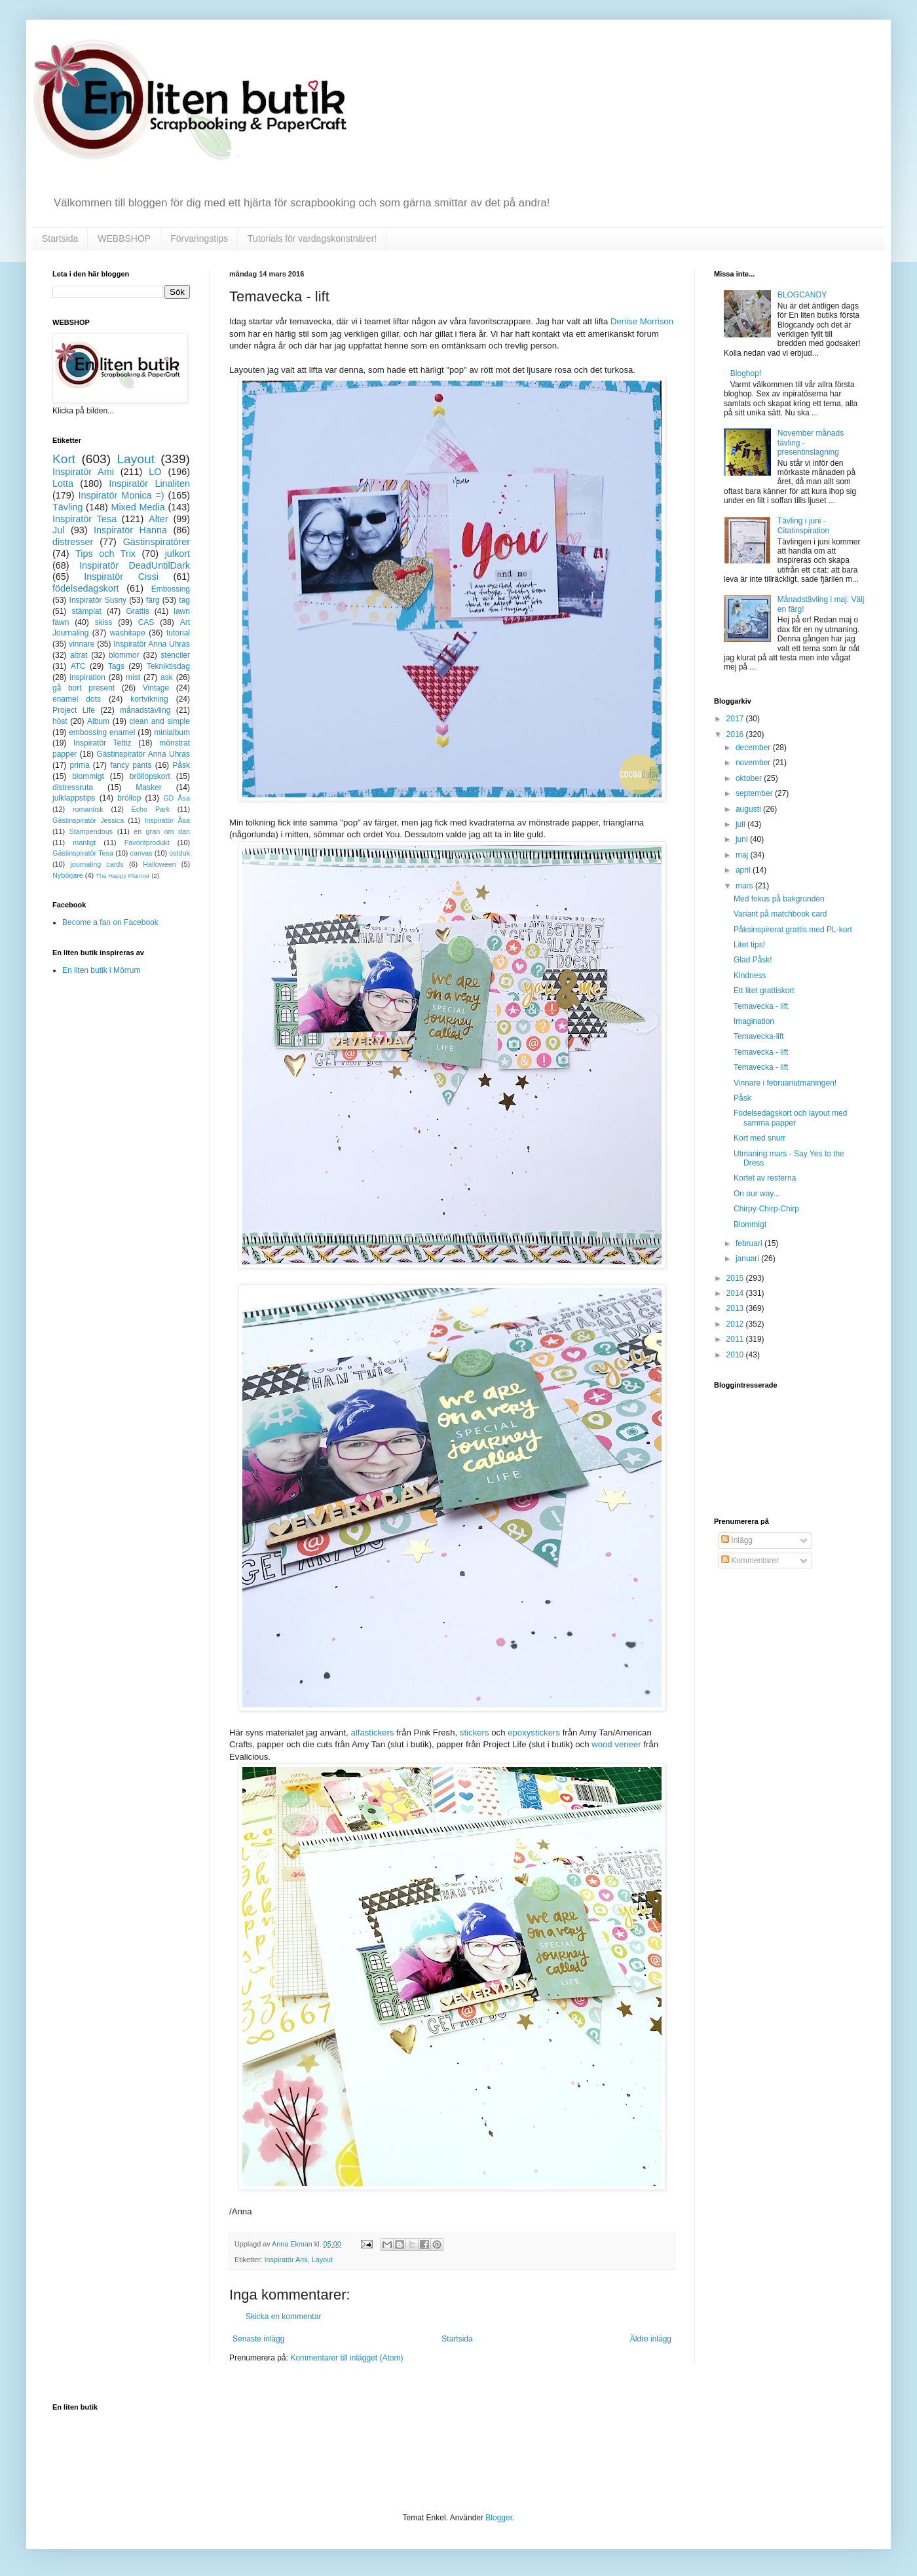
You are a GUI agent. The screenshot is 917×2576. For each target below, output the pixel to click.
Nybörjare (67, 875)
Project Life (73, 710)
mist (133, 677)
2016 (736, 734)
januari (748, 1258)
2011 (736, 1339)
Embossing (170, 589)
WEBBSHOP (124, 238)
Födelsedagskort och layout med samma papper (790, 1117)
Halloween (159, 864)
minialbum (172, 732)
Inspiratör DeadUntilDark (134, 565)
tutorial (178, 632)
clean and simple (160, 721)
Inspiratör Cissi (121, 576)
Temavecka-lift (759, 1036)
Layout (322, 2259)
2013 (736, 1308)
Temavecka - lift (761, 1006)
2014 (736, 1293)
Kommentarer (750, 1560)
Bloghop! (745, 373)
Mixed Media (137, 507)
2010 (736, 1354)
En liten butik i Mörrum (101, 970)
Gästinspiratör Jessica (88, 820)
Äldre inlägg (650, 2338)
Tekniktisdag (168, 666)
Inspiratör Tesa (84, 519)
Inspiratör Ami (286, 2259)
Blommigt (750, 1224)
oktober (750, 778)
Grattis (137, 611)
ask (166, 677)
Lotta (62, 483)
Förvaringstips (199, 238)
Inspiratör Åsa (167, 820)
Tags (116, 666)
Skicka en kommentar (283, 2316)
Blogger (498, 2517)
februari (750, 1243)
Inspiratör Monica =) (121, 495)
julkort (177, 553)
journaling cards (96, 864)
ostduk (179, 853)
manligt (84, 842)
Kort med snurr (759, 1138)
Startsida (60, 238)
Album (98, 721)
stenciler (175, 655)
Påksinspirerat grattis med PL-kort (793, 929)
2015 (736, 1278)
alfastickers (372, 1732)
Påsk (181, 765)
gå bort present (83, 687)
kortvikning (149, 699)
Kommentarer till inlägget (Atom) (346, 2357)
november (754, 762)
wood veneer (616, 1744)
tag (184, 600)
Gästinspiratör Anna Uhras (143, 754)
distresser (72, 542)
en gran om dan (162, 831)
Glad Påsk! (753, 959)
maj (743, 855)
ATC (78, 666)
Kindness (750, 975)
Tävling (67, 507)
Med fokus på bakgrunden (779, 898)
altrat (79, 655)
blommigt (88, 776)
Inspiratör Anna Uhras (151, 644)
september (755, 793)
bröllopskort (150, 776)
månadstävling (145, 710)
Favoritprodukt (147, 842)
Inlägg (737, 1540)
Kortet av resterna (765, 1178)
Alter (158, 519)
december (754, 747)
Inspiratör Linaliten (149, 483)
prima (80, 765)
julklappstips (73, 798)
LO (155, 471)
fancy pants (130, 765)
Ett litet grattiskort (764, 990)
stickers (474, 1732)
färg (153, 600)
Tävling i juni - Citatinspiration (803, 525)
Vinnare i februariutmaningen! (785, 1083)
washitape (127, 632)
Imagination (754, 1021)
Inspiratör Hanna (130, 530)
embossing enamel (102, 732)
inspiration (87, 677)
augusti (749, 809)
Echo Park (151, 809)
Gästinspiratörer (156, 542)
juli (741, 824)
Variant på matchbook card (780, 914)
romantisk (88, 809)
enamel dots (76, 699)
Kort (63, 459)
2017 (736, 718)
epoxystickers (534, 1732)
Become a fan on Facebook (110, 922)
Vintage (156, 687)
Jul (58, 530)
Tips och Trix (105, 553)
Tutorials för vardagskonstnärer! (312, 238)
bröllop (129, 798)
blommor (124, 655)
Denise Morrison (641, 321)
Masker (148, 787)
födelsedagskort (85, 588)
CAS (146, 622)
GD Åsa (176, 798)
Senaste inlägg (258, 2338)
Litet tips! (749, 944)
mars (745, 885)
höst (59, 721)
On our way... (756, 1193)
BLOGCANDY (802, 294)
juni (743, 839)
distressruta (72, 787)
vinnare (81, 644)
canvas (141, 853)
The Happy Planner (123, 875)
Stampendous (91, 831)
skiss (104, 622)
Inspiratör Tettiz (102, 743)
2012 (736, 1324)
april (744, 870)
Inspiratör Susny (98, 600)
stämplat (86, 611)
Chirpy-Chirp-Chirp (766, 1208)
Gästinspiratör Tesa (82, 853)
